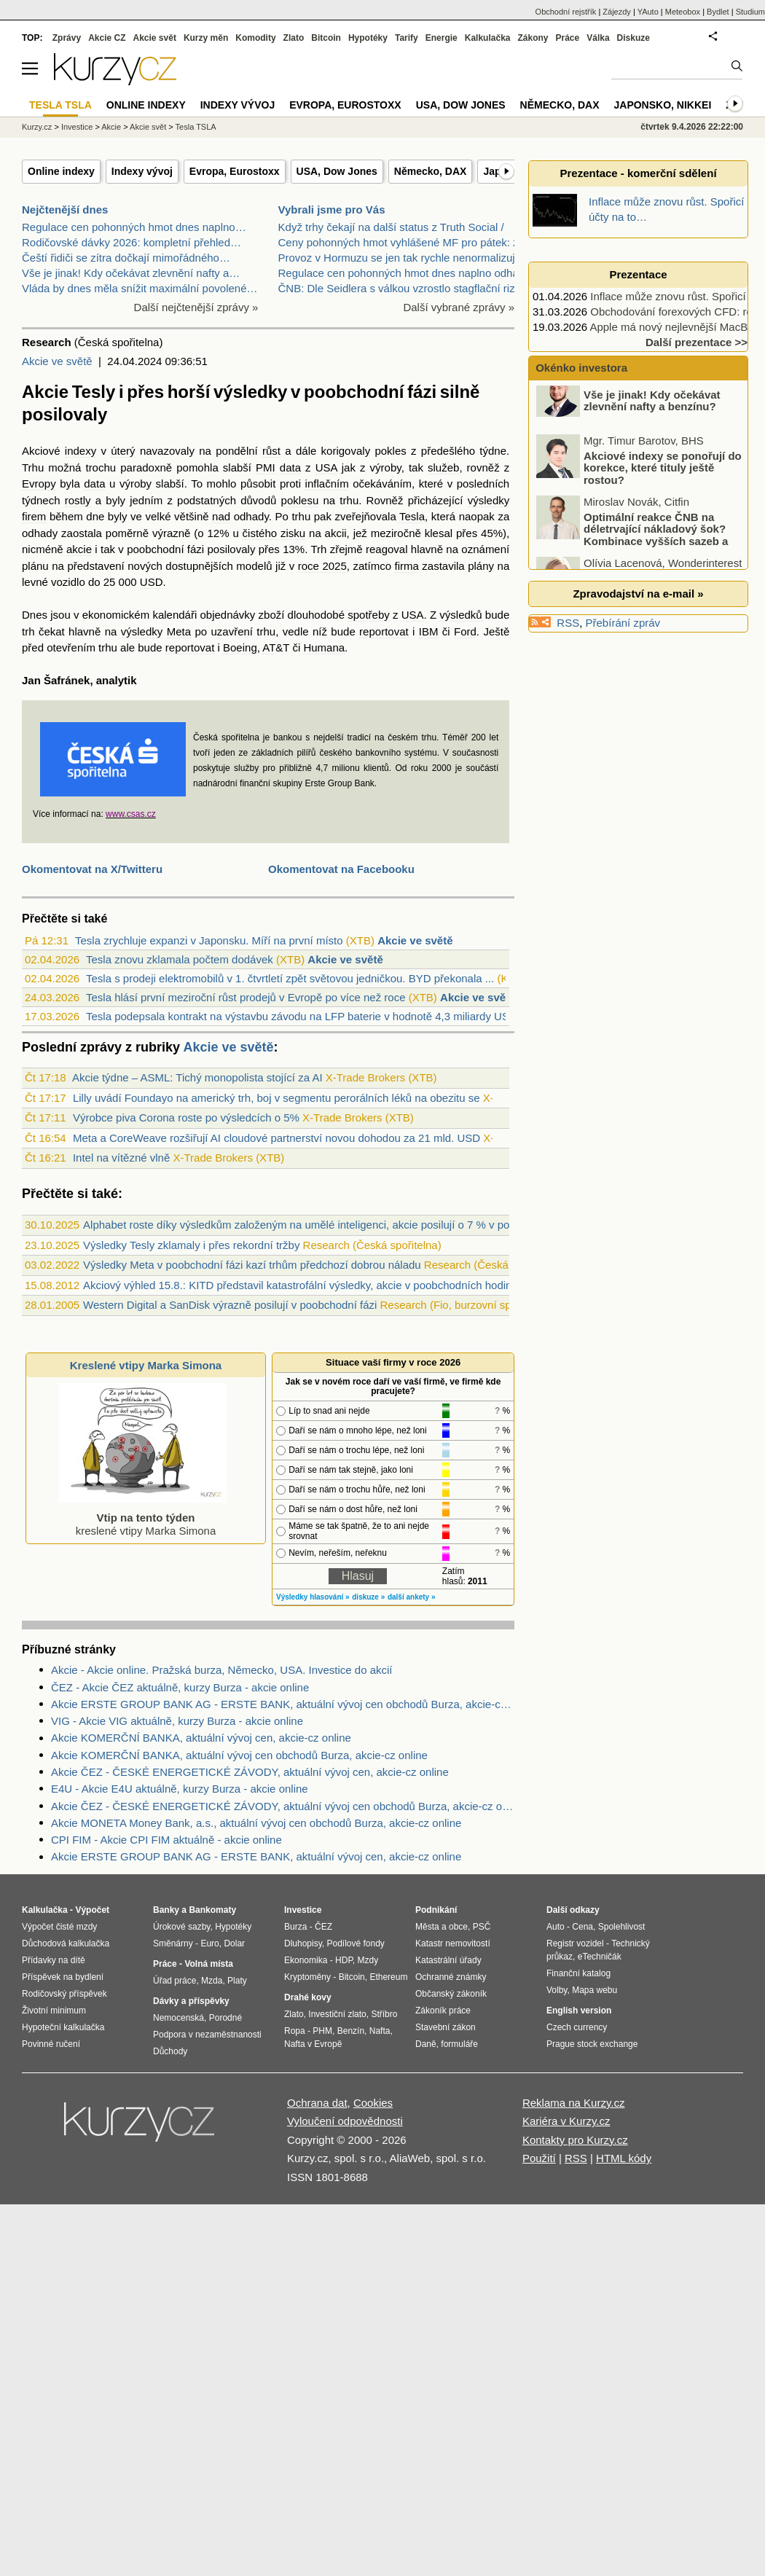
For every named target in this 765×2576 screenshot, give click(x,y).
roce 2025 (322, 566)
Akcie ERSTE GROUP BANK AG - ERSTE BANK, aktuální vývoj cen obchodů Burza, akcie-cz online (282, 1704)
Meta (179, 631)
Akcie (111, 126)
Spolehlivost (622, 1927)
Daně (425, 2044)
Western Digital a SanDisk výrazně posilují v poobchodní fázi (230, 1305)
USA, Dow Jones (337, 171)
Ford (465, 631)
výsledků (460, 614)
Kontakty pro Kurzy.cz (575, 2140)
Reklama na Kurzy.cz (573, 2103)
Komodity (255, 38)
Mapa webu (594, 1990)
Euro (209, 1943)
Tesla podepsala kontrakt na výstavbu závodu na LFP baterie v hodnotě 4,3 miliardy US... (302, 1016)
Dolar (234, 1943)
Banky (166, 1910)
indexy (80, 451)
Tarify (406, 38)
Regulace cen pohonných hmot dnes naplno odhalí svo (411, 273)
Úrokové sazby (181, 1927)
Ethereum (388, 1977)
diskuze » (368, 1597)
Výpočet (92, 1910)
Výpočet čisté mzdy (59, 1927)
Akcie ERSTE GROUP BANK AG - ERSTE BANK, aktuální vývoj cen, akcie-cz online (256, 1856)
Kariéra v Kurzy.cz (566, 2121)
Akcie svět (154, 38)
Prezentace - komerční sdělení (638, 173)
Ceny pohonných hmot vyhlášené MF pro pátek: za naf (411, 242)
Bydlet (718, 11)
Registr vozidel (575, 1943)
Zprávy (66, 38)
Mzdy (368, 1960)
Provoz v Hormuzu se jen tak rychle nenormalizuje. (401, 257)
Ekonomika (305, 1960)
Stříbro (384, 2014)
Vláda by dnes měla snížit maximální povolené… (140, 288)
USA (326, 467)
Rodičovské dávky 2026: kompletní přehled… (131, 242)
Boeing (240, 647)
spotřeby (369, 614)
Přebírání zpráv (623, 622)
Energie (441, 38)
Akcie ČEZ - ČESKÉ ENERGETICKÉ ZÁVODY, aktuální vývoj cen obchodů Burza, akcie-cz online (282, 1806)
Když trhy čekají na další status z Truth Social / (391, 227)
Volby (556, 1990)
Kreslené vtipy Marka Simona (145, 1365)
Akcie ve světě (57, 361)
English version (578, 2010)
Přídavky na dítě (53, 1960)
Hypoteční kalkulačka (63, 2027)
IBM (429, 631)
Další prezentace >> (697, 342)
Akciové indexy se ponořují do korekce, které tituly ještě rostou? (663, 481)
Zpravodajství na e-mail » (638, 593)
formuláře (459, 2044)
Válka (597, 38)
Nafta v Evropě (313, 2044)
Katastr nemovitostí (452, 1943)
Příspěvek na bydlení (62, 1977)
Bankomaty (212, 1910)
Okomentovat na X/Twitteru (92, 869)
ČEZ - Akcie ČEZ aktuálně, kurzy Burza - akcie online (180, 1687)
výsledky (489, 500)
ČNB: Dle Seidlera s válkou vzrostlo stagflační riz (396, 288)
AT (268, 647)
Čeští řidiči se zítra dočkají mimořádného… (126, 257)
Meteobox (682, 11)
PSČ (482, 1927)
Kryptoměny (307, 1977)
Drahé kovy (308, 1997)
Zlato (294, 38)
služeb (443, 467)
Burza (295, 1927)
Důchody (170, 2051)
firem (34, 516)
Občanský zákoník (451, 1994)
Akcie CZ (106, 38)
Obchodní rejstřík (566, 11)
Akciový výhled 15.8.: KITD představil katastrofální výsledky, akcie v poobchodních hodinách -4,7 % (323, 1285)
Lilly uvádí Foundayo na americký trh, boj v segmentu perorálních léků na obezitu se (276, 1098)
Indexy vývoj (142, 171)
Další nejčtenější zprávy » (196, 307)
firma (406, 566)
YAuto (648, 11)
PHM (322, 2031)
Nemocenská (178, 2018)
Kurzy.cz (37, 126)
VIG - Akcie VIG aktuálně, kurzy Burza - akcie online (177, 1721)
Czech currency (576, 2027)
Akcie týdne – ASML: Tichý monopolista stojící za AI (197, 1077)
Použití (539, 2158)
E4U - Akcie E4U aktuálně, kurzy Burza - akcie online (179, 1788)
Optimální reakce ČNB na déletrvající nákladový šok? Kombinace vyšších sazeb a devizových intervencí (633, 549)
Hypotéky (368, 38)
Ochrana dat (317, 2103)
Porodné (225, 2018)
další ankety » (412, 1597)
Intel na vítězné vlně (121, 1157)
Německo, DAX (430, 171)
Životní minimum (54, 2010)
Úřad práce (174, 1981)
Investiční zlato (337, 2014)
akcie (79, 549)
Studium (750, 11)
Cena (582, 1927)
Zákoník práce (443, 2010)
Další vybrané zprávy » (458, 307)
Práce (568, 38)
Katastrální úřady (448, 1960)
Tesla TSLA (196, 126)
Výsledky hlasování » (313, 1597)
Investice (77, 126)
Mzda (211, 1981)
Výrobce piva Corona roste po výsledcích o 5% (186, 1117)
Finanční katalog (578, 1973)
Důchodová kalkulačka (65, 1943)
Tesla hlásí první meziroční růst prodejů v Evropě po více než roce (246, 997)
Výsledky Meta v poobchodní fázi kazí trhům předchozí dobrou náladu (252, 1264)
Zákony (532, 38)
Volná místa (208, 1964)
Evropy (39, 483)
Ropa (294, 2031)
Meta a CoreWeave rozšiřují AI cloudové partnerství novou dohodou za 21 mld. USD (276, 1138)
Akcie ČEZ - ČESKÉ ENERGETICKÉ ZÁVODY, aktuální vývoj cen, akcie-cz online (250, 1772)
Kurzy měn (206, 38)
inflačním (327, 483)
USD (151, 582)
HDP (344, 1960)
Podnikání (436, 1910)
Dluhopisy (303, 1943)
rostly (78, 500)
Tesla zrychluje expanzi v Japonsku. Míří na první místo (209, 940)
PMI (265, 467)
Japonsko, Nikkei (663, 105)
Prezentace (638, 274)
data (290, 467)
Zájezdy (617, 11)
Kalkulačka (488, 38)
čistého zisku (274, 533)
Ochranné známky (450, 1977)
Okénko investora (580, 367)
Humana (324, 647)
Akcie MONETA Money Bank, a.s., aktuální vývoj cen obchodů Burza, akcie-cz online (256, 1823)
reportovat (384, 631)
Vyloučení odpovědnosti (345, 2121)
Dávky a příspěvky (191, 2001)
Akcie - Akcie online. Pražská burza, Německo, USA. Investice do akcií (222, 1670)
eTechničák (599, 1956)
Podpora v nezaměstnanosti (207, 2034)
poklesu (300, 500)
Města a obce (441, 1927)
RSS (568, 622)
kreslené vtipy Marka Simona (143, 1517)
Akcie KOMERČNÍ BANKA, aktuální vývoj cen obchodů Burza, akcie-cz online (239, 1755)
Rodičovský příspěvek (64, 1994)
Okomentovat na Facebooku (341, 869)
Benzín (350, 2031)
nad (221, 516)
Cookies (373, 2103)
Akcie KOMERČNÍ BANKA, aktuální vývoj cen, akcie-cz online (201, 1737)
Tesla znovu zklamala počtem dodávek (179, 959)
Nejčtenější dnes (65, 209)
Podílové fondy (355, 1943)
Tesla (412, 516)
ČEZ (323, 1927)
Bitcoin (326, 38)
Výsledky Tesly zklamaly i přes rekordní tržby (191, 1245)
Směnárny (173, 1943)
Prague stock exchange (592, 2044)
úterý (123, 451)
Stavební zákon (445, 2027)
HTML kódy (623, 2158)
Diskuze (633, 38)
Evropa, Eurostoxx (234, 171)
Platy (237, 1981)
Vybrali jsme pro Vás (331, 209)
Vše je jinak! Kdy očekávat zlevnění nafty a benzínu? (652, 414)
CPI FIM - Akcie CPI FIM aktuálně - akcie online (166, 1839)
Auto (555, 1927)
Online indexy (61, 171)
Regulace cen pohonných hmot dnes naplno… (134, 227)
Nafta (380, 2031)
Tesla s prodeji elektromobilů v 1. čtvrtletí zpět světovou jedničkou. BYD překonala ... (290, 978)
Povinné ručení (51, 2044)
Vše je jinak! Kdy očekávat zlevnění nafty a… (131, 273)
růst (271, 451)
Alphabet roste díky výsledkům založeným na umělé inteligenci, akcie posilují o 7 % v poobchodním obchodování (356, 1224)
